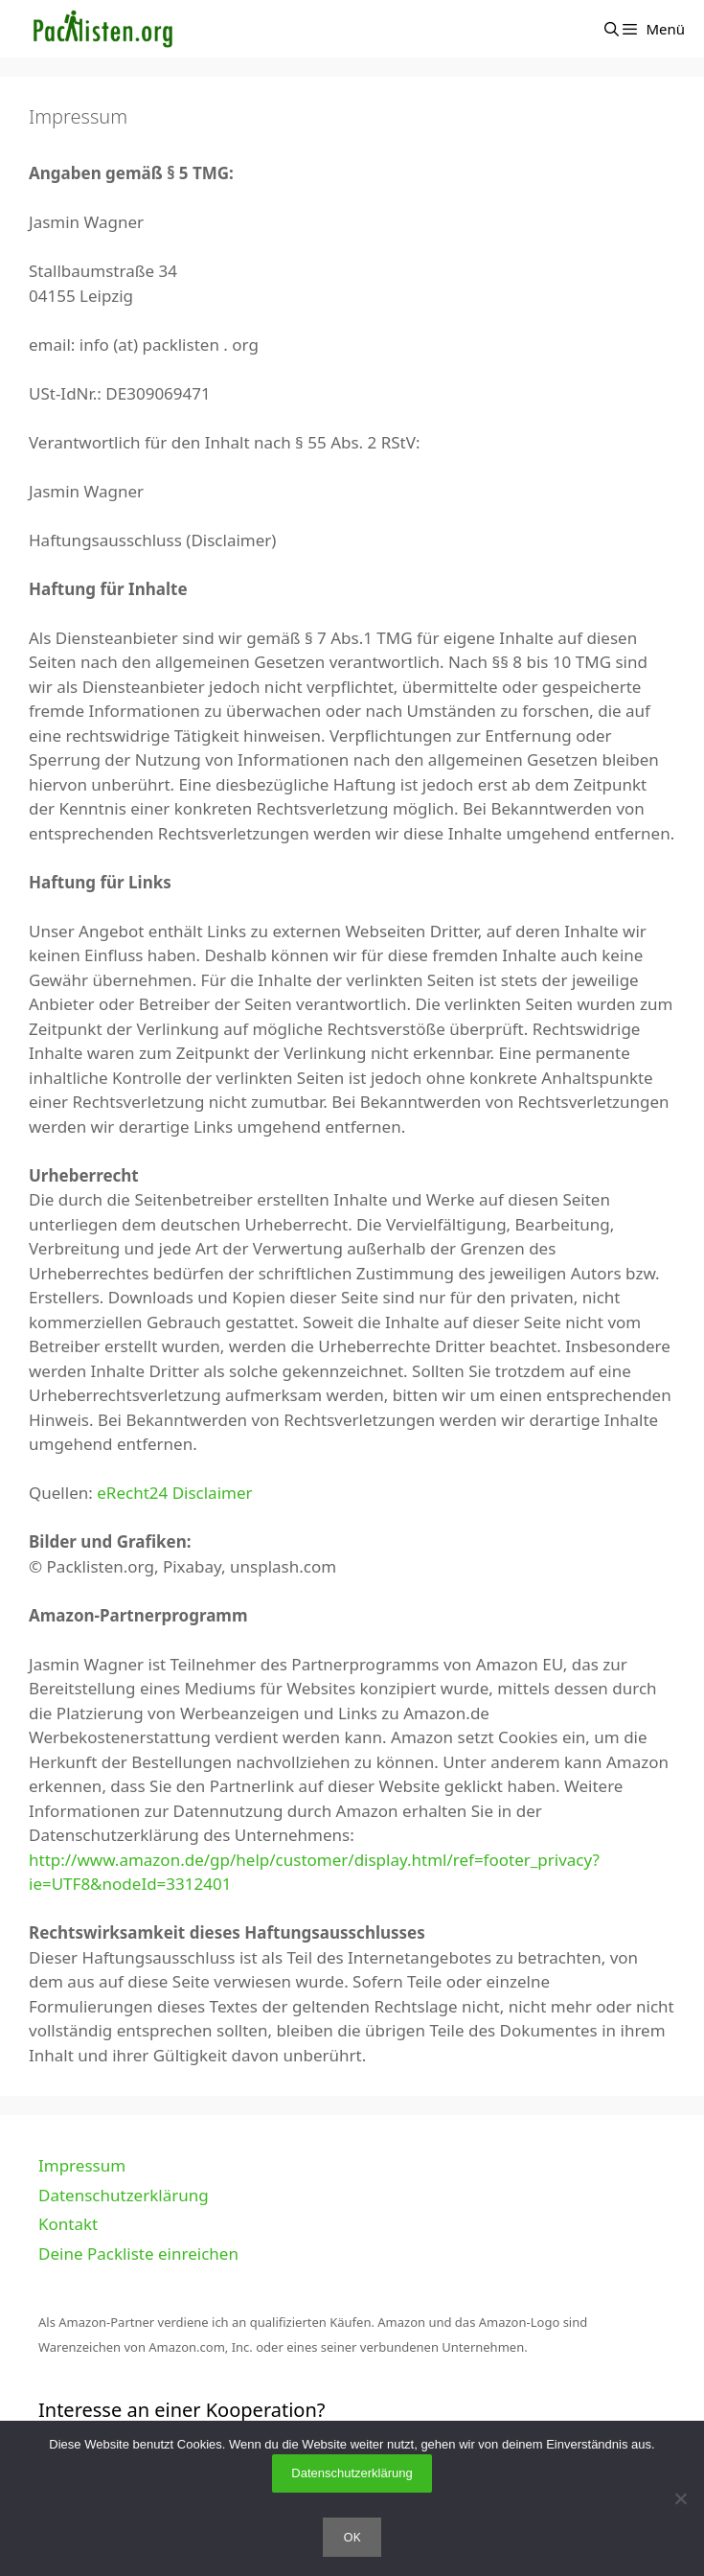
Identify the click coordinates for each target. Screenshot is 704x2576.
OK (351, 2536)
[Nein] (680, 2498)
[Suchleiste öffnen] (611, 29)
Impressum (81, 2165)
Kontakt (68, 2224)
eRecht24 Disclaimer (174, 1493)
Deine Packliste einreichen (138, 2253)
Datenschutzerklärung (123, 2195)
